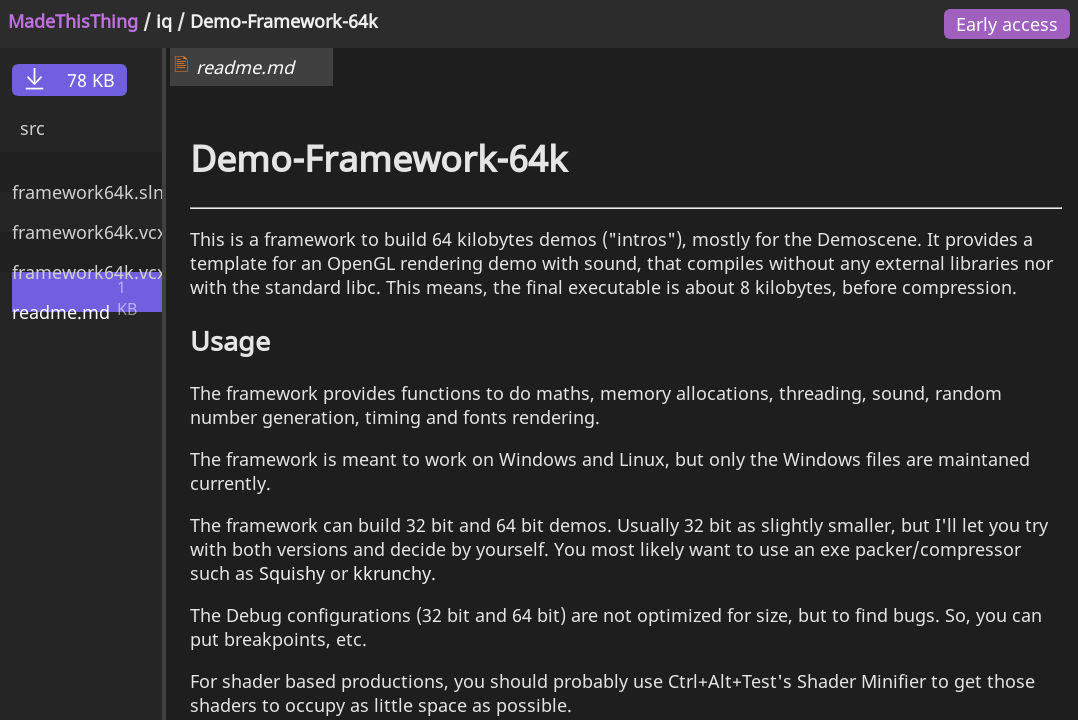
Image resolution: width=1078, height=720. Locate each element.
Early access (1007, 24)
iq (164, 21)
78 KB (69, 80)
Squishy (292, 573)
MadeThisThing (73, 21)
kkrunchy (392, 573)
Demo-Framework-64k (284, 21)
